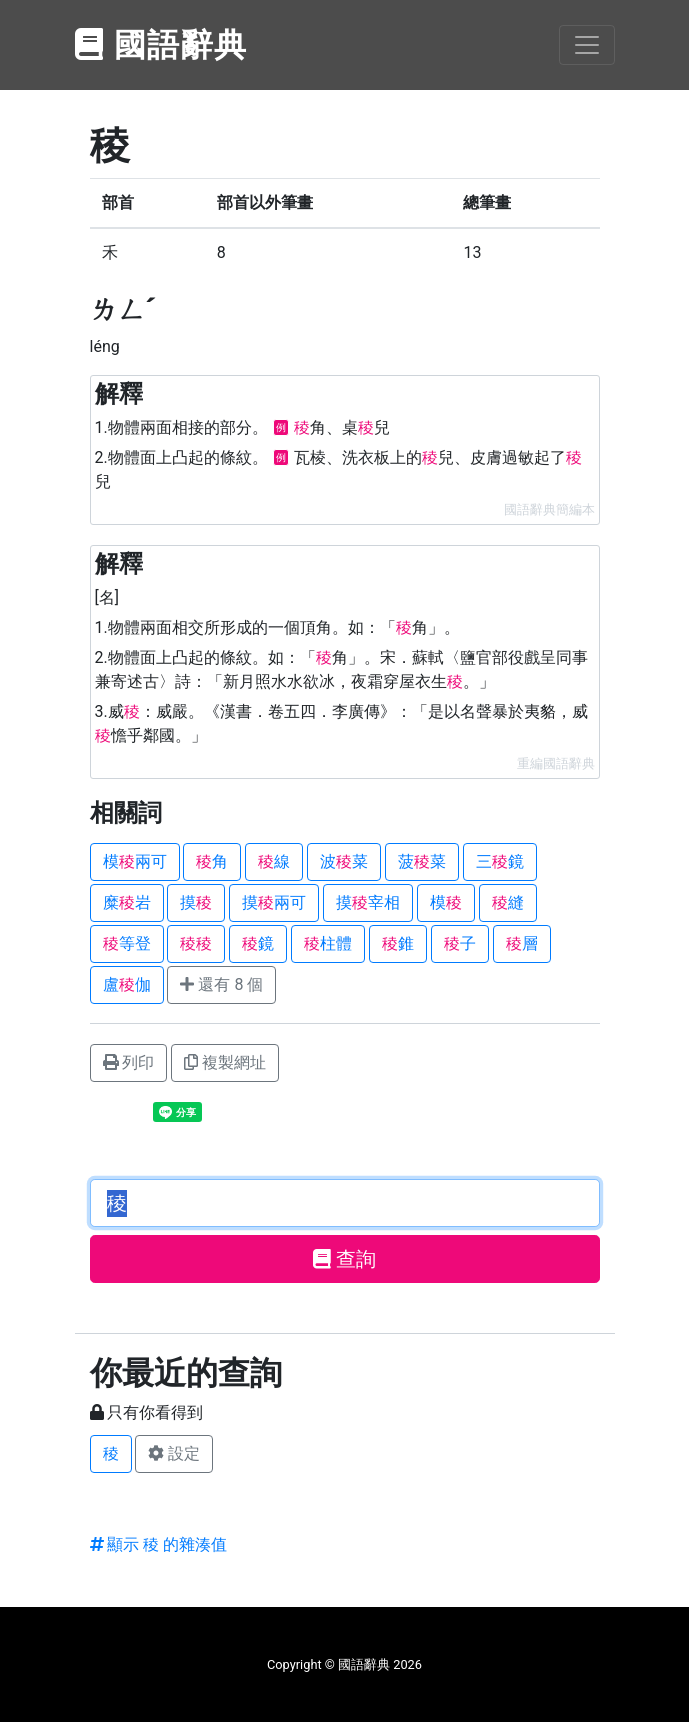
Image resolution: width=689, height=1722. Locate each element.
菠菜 (422, 861)
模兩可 (135, 861)
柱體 (328, 943)
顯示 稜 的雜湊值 (159, 1544)
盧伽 (127, 984)
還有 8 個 (221, 984)
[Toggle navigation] (587, 45)
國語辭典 (162, 45)
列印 (129, 1062)
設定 (174, 1453)
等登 (127, 943)
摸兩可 (274, 902)
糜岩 (127, 902)
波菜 (344, 861)
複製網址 (225, 1062)
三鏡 (500, 861)
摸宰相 (368, 902)
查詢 (344, 1259)
